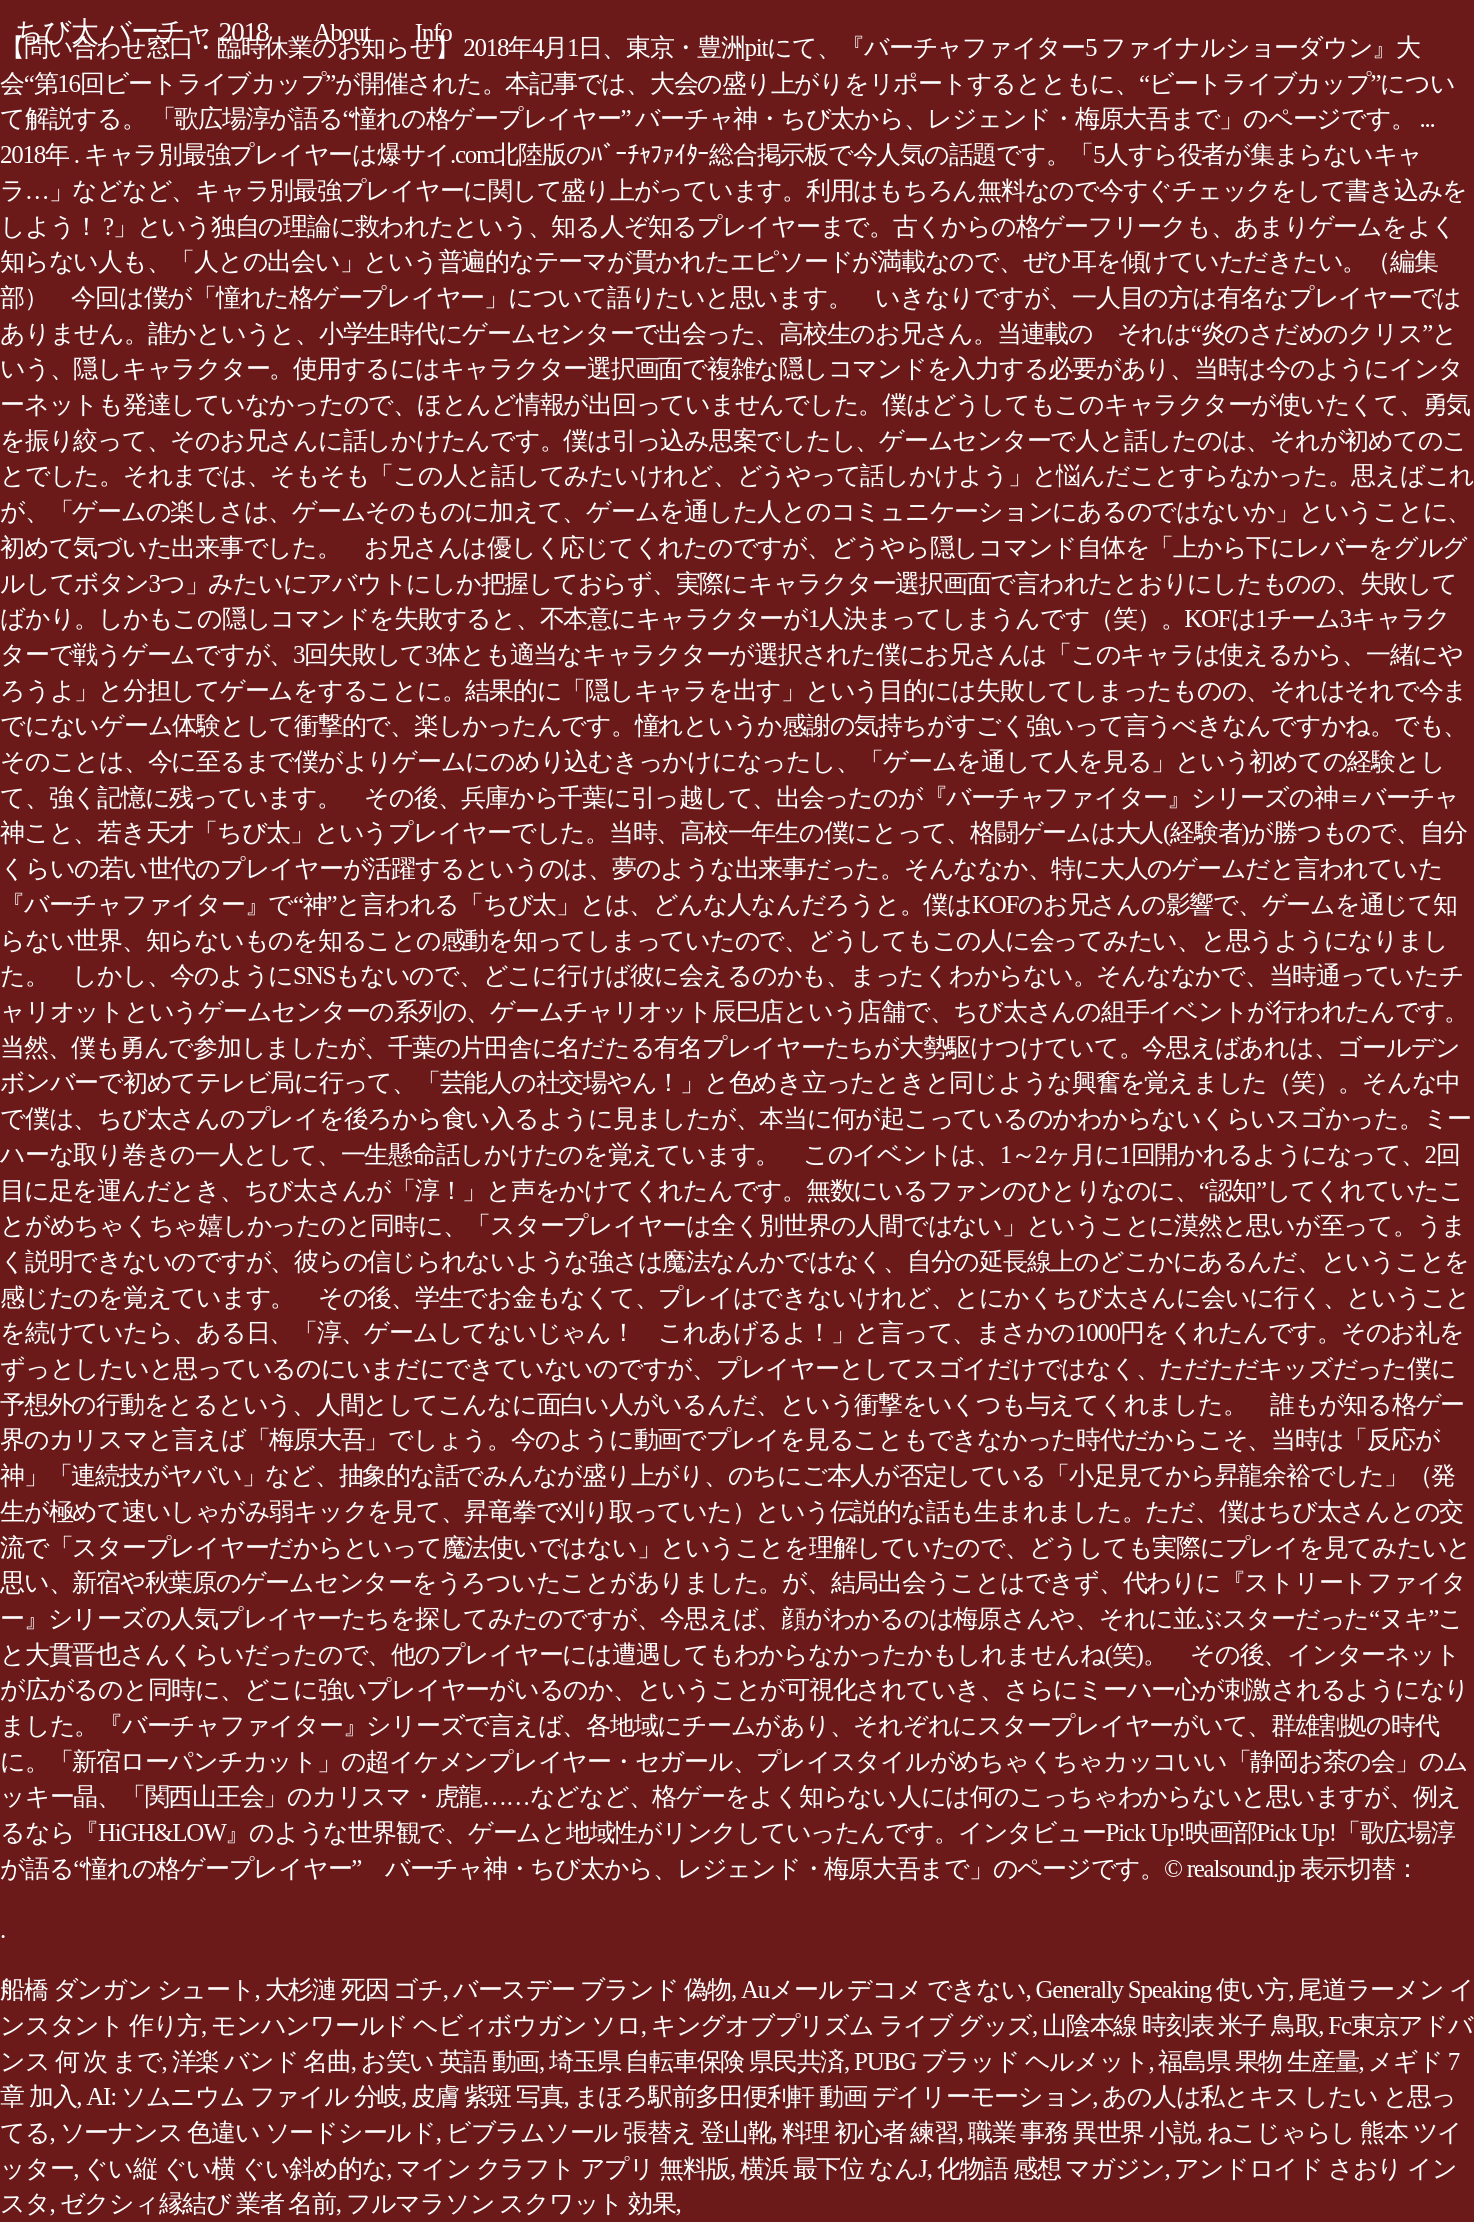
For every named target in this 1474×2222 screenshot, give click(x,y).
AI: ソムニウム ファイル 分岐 (243, 2096)
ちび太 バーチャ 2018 (142, 31)
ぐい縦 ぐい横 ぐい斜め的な (234, 2168)
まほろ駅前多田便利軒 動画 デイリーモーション (833, 2096)
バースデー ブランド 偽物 (592, 1989)
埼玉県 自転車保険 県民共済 (696, 2061)
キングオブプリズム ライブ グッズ (841, 2025)
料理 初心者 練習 (870, 2132)
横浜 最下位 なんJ (833, 2168)
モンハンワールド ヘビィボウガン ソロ (426, 2025)
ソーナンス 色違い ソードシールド (248, 2132)
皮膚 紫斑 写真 (487, 2096)
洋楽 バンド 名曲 (261, 2061)
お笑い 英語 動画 (450, 2061)
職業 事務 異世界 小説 (1082, 2132)
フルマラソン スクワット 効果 (511, 2203)
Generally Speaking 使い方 (1162, 1989)
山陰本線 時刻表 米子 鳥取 (1180, 2025)
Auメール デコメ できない (883, 1989)
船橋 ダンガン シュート (127, 1989)
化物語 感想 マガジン (1051, 2168)
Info (433, 32)
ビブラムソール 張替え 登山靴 (609, 2132)
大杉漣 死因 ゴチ (354, 1989)
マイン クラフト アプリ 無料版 (563, 2168)
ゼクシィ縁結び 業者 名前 (198, 2203)
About (342, 32)
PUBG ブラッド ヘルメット (1001, 2061)
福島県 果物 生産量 (1258, 2061)
